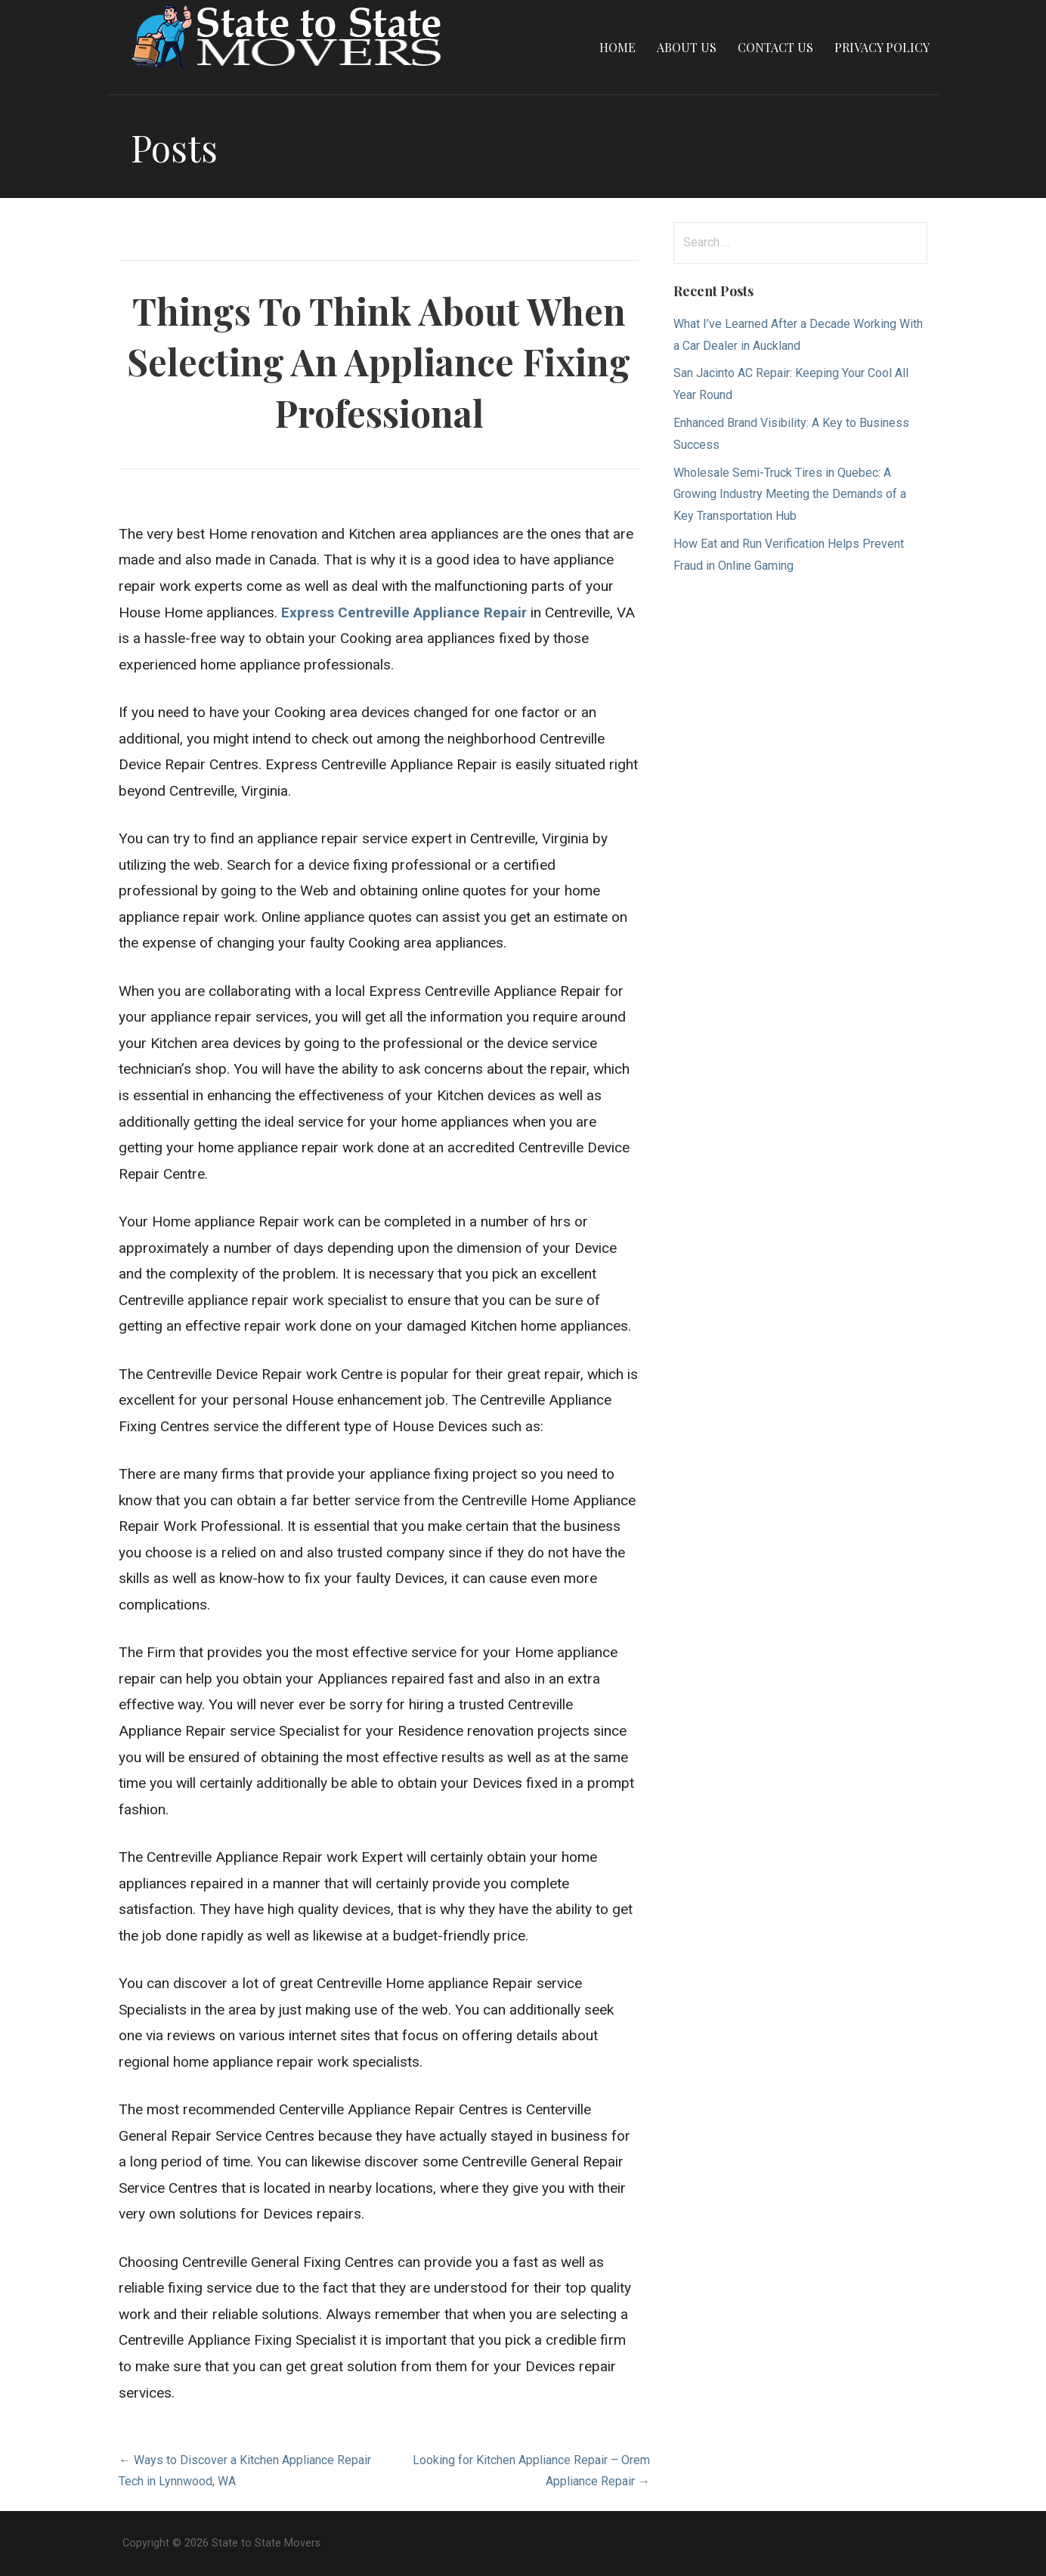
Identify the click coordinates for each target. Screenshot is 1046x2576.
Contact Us (775, 47)
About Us (686, 47)
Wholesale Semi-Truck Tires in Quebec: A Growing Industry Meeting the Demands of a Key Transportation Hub (789, 494)
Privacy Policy (882, 47)
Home (617, 47)
